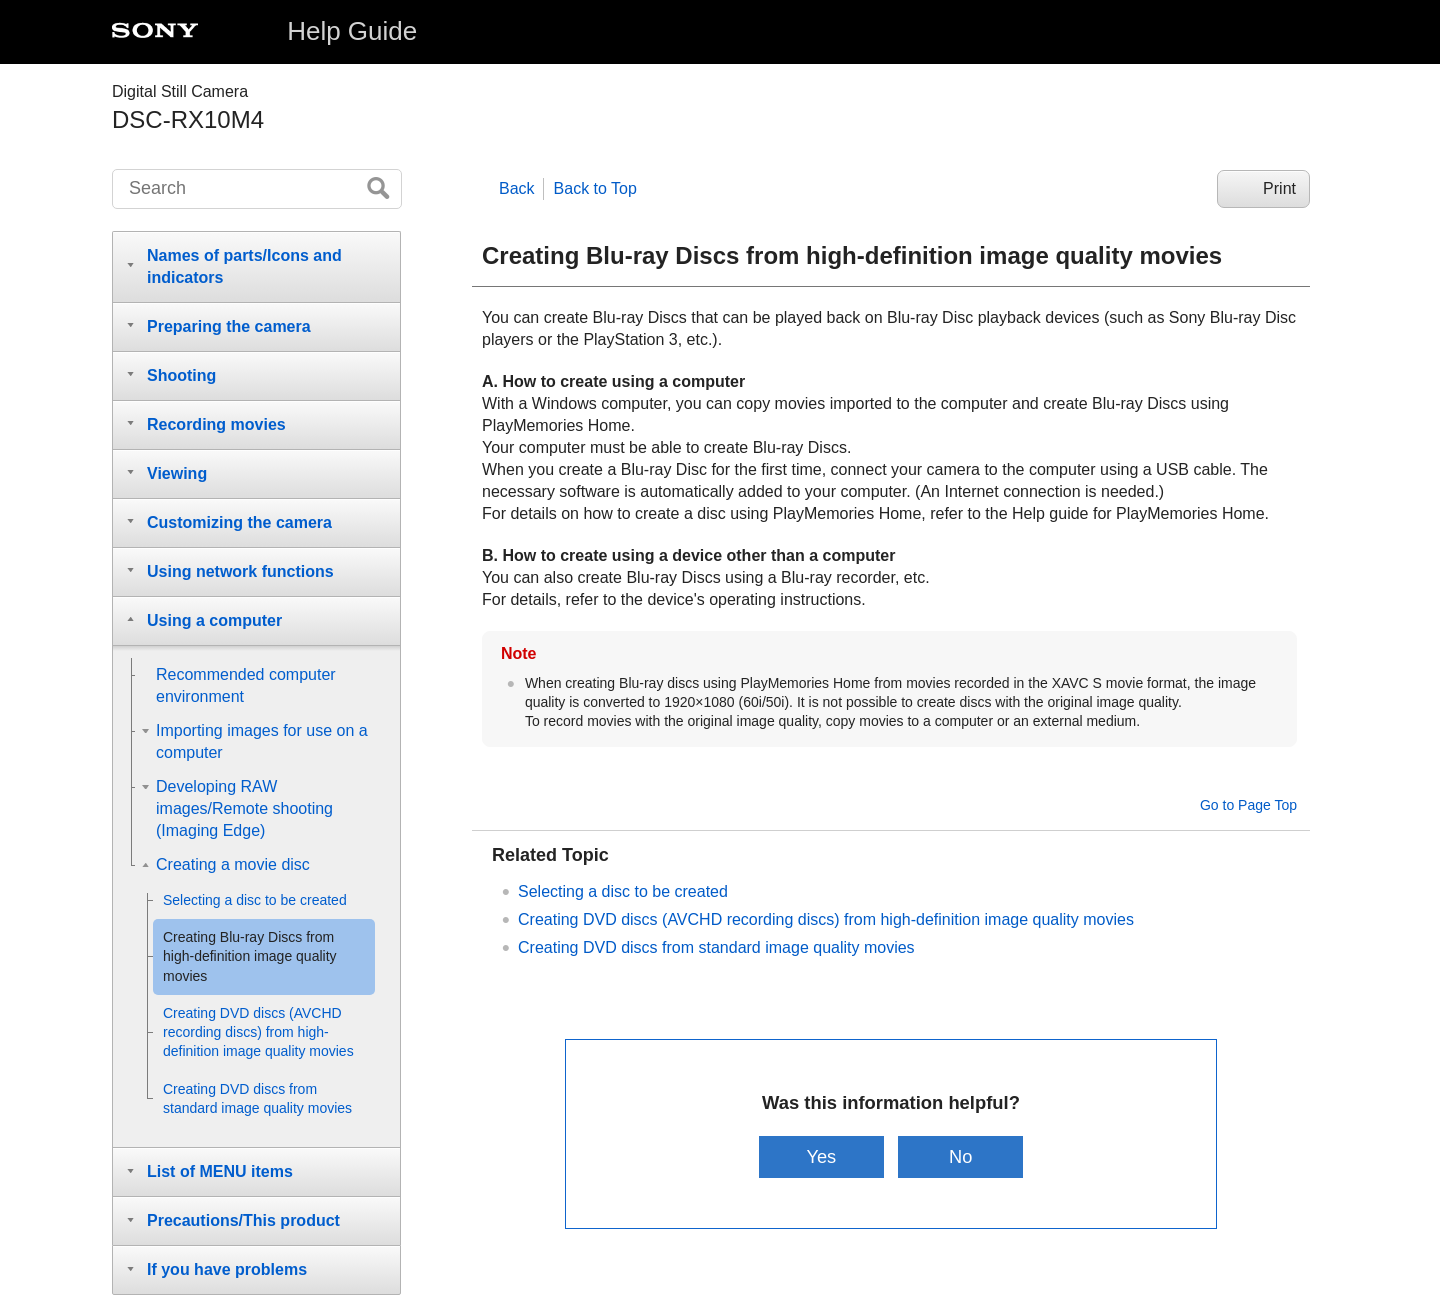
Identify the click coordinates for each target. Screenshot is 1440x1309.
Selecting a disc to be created (623, 891)
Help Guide (352, 31)
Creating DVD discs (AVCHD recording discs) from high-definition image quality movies (826, 919)
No (963, 1156)
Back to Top (595, 188)
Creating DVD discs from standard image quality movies (716, 947)
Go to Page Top (1248, 805)
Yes (819, 1156)
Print (1279, 188)
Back (517, 188)
